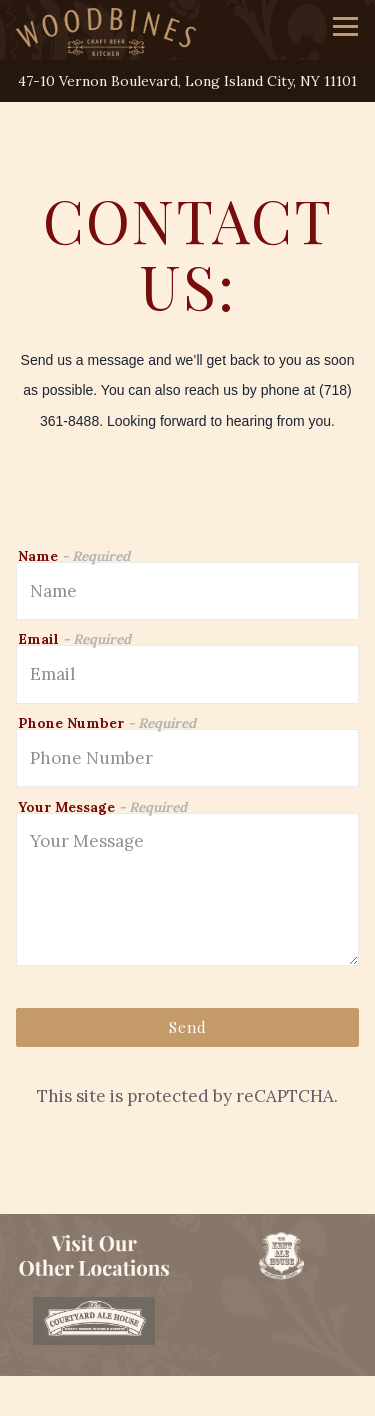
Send (188, 1027)
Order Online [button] (187, 1395)
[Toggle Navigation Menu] (345, 26)
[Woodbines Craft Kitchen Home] (106, 30)
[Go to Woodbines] (187, 81)
